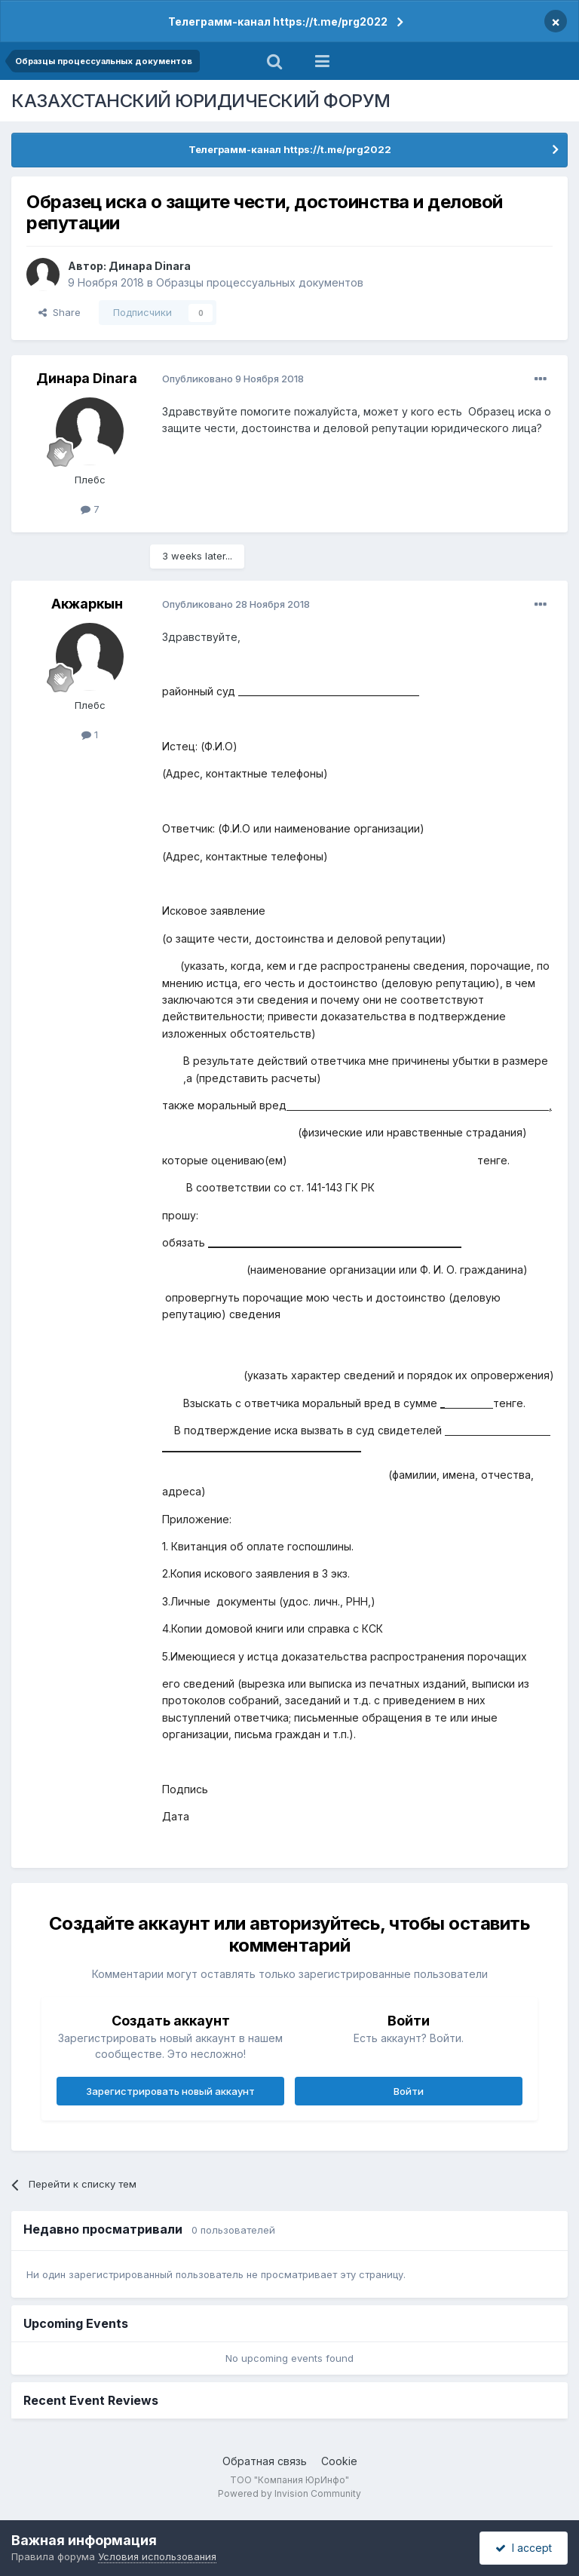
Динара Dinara (150, 265)
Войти (409, 2091)
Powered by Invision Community (289, 2493)
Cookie (339, 2461)
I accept (523, 2547)
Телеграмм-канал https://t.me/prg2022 (278, 21)
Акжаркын (87, 604)
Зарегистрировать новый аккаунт (170, 2091)
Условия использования (157, 2556)
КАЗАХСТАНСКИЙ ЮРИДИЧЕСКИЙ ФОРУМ (201, 101)
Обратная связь (264, 2461)
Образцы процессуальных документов (259, 282)
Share (59, 312)
